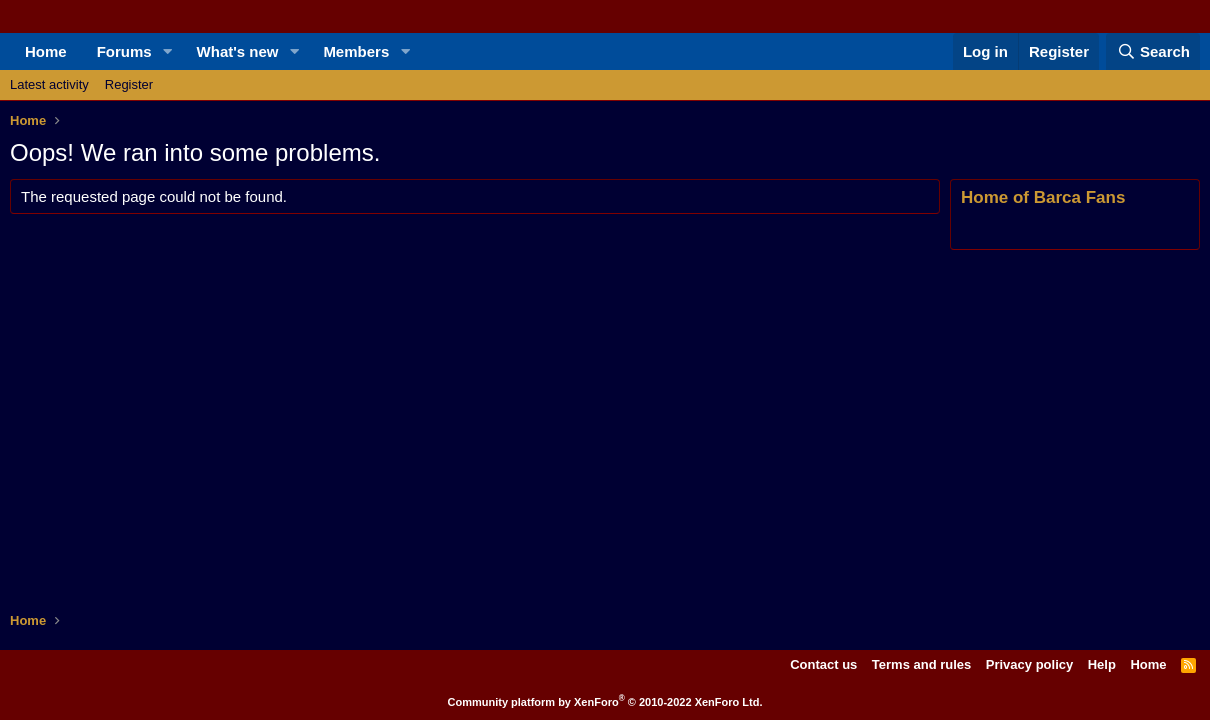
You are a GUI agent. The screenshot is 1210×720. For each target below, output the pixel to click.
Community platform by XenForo (605, 702)
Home (46, 51)
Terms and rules (921, 664)
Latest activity (49, 84)
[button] (168, 51)
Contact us (823, 664)
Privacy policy (1029, 664)
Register (129, 84)
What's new (238, 51)
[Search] (1153, 51)
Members (356, 51)
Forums (124, 51)
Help (1102, 664)
